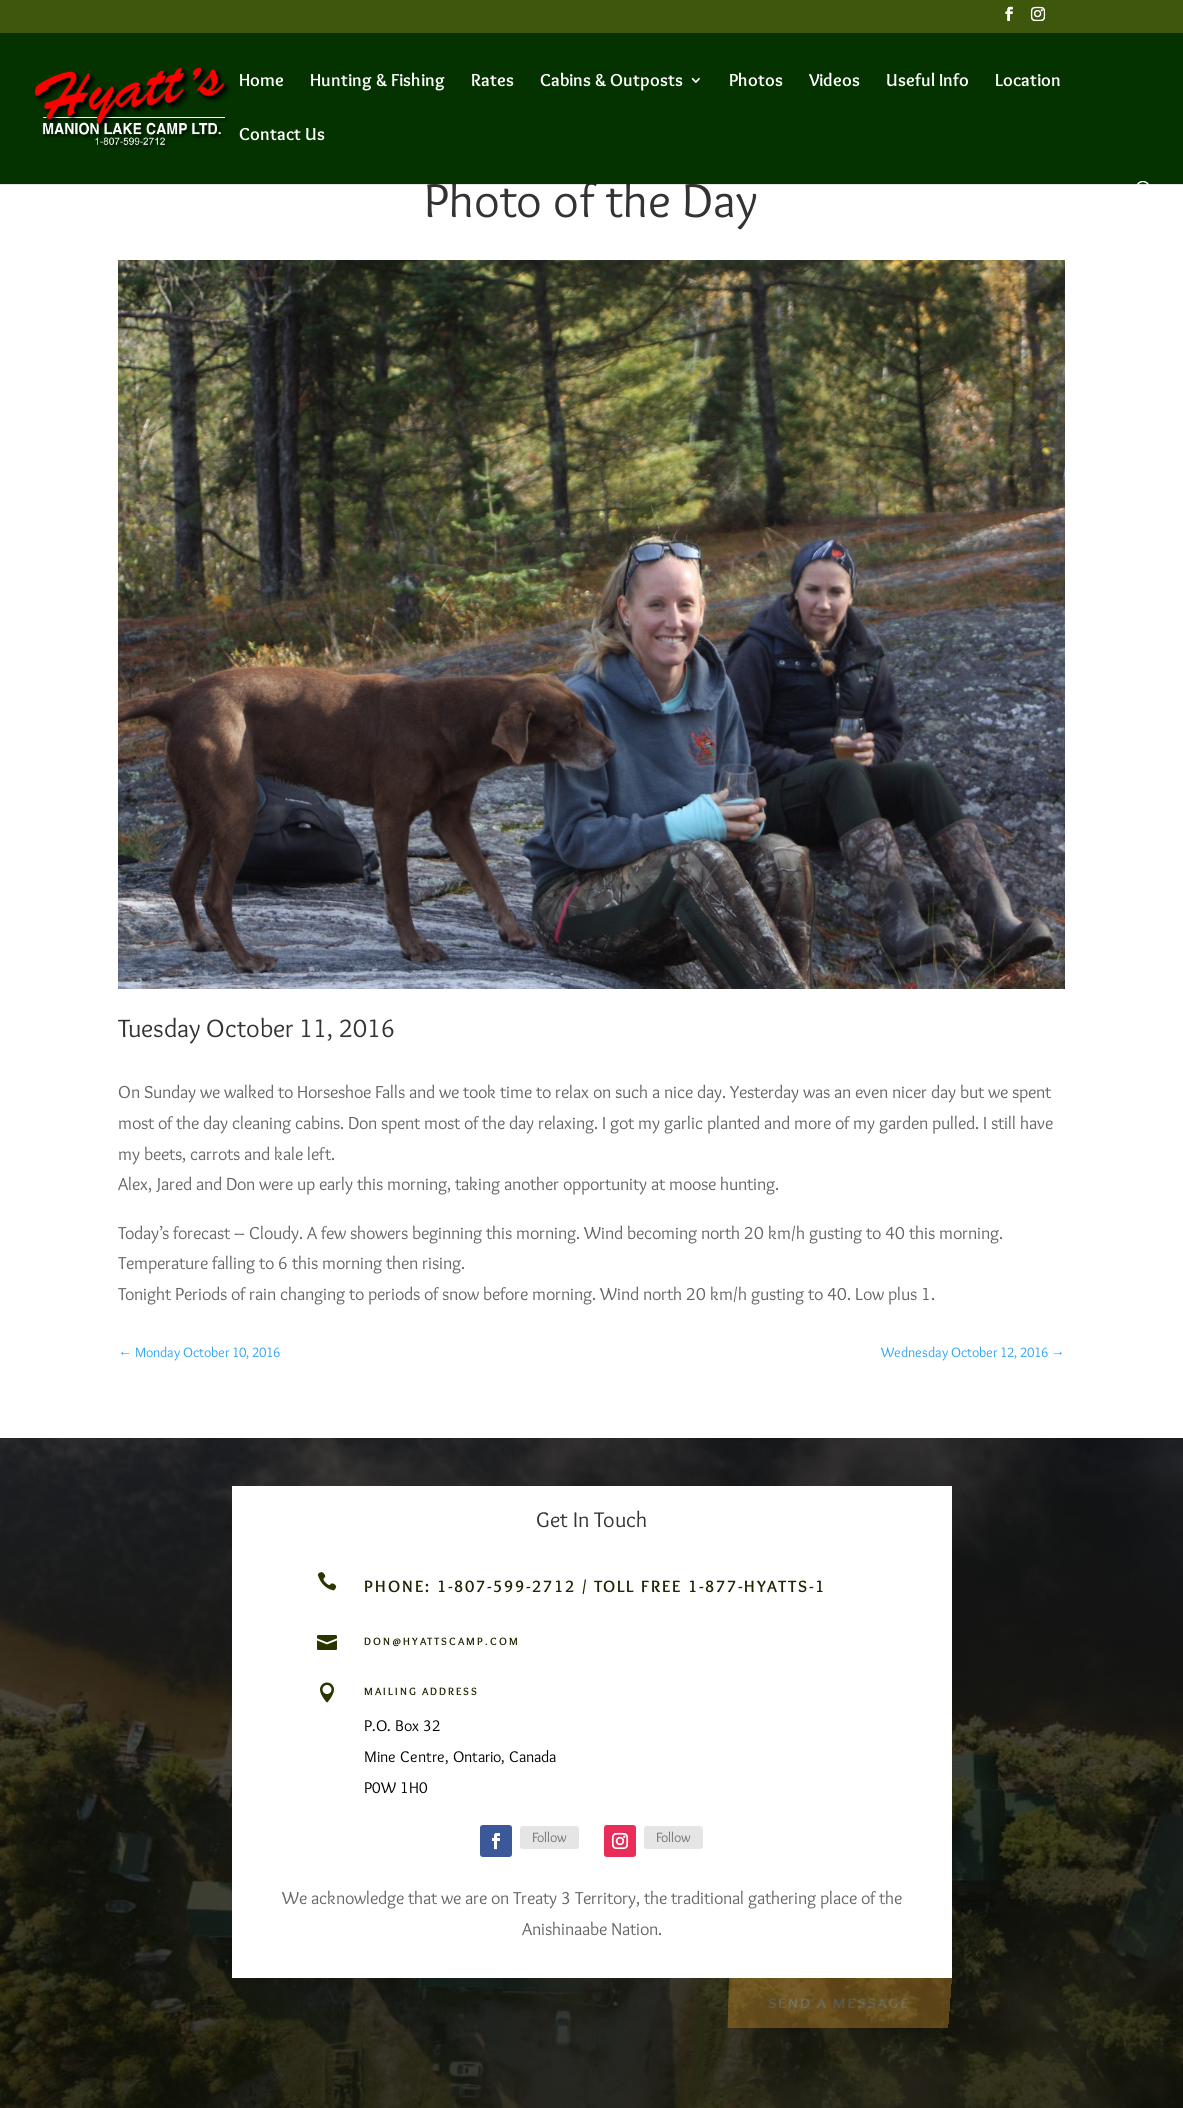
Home (261, 82)
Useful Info (927, 82)
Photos (756, 82)
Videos (834, 82)
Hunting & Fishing (377, 82)
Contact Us (282, 136)
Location (1028, 82)
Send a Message (838, 2000)
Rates (492, 82)
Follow (549, 1837)
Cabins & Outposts (611, 82)
